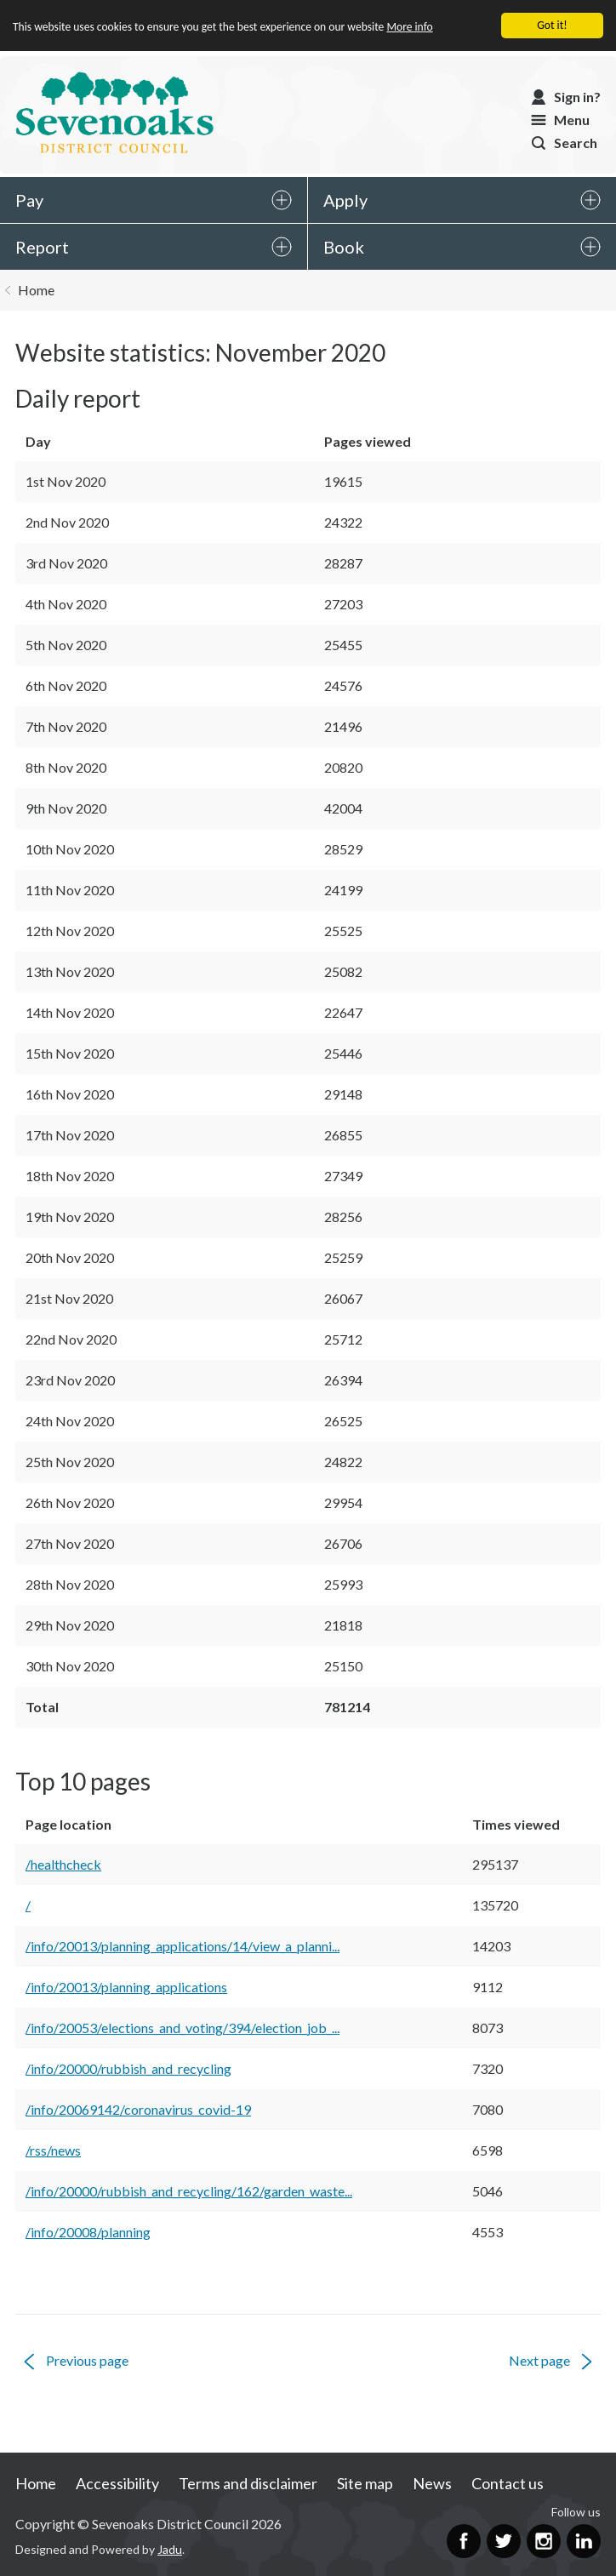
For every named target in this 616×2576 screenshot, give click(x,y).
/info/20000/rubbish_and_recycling (128, 2068)
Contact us (507, 2483)
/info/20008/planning (88, 2232)
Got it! (552, 25)
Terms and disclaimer (248, 2483)
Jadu (169, 2549)
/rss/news (53, 2150)
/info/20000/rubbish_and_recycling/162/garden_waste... (189, 2191)
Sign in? (577, 97)
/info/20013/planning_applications (126, 1987)
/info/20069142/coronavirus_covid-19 (138, 2109)
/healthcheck (63, 1864)
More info (410, 27)
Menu (572, 119)
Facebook (464, 2541)
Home (36, 290)
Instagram (544, 2541)
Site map (365, 2483)
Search (575, 142)
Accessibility (117, 2483)
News (432, 2483)
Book (343, 247)
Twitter (504, 2541)
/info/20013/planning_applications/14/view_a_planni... (182, 1946)
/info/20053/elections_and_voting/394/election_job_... (182, 2027)
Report (42, 247)
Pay (29, 200)
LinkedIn (584, 2541)
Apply (345, 200)
